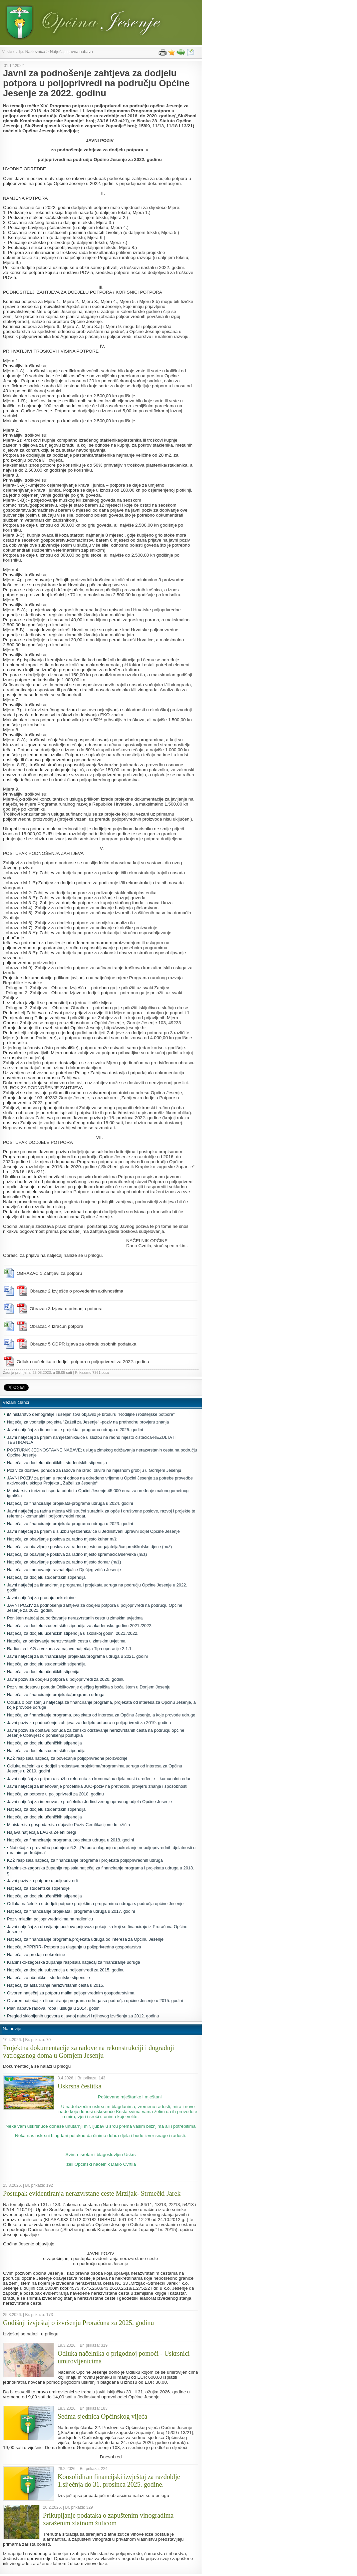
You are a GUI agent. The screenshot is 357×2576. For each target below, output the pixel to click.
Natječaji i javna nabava (71, 51)
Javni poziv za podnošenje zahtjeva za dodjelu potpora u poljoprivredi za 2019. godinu (89, 1722)
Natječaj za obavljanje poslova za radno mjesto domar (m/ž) (64, 1561)
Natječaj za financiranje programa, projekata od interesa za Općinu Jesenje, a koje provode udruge (101, 1714)
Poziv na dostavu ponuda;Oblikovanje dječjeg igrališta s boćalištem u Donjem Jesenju (89, 1686)
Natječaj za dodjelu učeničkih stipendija (44, 1742)
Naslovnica (35, 51)
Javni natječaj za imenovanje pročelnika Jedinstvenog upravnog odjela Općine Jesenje (89, 1801)
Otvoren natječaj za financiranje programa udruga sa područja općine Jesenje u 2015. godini (95, 2000)
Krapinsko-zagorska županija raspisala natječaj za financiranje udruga (73, 1962)
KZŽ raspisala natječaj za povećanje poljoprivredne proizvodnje (67, 1758)
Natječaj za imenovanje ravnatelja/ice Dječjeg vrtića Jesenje (64, 1569)
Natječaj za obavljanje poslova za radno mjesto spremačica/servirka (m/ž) (77, 1554)
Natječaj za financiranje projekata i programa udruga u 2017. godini (71, 1911)
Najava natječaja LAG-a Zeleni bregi (41, 1832)
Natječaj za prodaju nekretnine (36, 1954)
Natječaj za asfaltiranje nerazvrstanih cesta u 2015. (55, 1985)
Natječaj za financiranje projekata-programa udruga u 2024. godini (70, 1503)
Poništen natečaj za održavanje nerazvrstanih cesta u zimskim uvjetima (75, 1617)
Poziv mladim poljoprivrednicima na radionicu (50, 1918)
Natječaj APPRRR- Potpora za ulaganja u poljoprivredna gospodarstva (74, 1946)
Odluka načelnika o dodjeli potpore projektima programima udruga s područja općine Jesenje (95, 1903)
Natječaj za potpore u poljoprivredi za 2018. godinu (55, 1793)
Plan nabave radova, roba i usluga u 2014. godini (54, 2008)
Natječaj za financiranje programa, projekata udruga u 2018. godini (70, 1839)
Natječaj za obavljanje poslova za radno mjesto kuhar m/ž (62, 1538)
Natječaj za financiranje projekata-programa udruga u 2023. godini (70, 1523)
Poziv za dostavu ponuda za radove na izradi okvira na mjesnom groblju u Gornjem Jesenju (94, 1470)
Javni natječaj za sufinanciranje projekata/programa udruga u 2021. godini (77, 1656)
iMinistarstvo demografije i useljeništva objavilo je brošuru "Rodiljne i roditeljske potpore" (91, 1414)
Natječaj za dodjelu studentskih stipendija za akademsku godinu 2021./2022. (80, 1625)
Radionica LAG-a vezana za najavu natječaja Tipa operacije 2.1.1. (70, 1648)
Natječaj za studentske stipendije (38, 1888)
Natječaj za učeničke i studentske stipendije (48, 1977)
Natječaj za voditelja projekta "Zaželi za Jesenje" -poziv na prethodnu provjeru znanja (88, 1421)
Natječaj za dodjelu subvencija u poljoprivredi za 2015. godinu (66, 1969)
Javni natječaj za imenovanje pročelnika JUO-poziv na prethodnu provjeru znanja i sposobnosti (97, 1786)
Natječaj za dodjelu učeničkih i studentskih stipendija (57, 1462)
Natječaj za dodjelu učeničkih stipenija (43, 1671)
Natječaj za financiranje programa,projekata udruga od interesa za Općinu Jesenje (85, 1939)
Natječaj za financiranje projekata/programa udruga (56, 1694)
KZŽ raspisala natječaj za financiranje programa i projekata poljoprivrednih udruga (85, 1860)
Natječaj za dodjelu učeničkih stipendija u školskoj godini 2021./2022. (73, 1633)
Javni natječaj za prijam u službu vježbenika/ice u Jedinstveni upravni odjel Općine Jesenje (93, 1531)
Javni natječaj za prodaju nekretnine (41, 1597)
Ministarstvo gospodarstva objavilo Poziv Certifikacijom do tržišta (68, 1824)
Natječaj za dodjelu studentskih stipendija (46, 1577)
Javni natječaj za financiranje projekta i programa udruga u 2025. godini (75, 1429)
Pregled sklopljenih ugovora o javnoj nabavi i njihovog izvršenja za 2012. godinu (83, 2015)
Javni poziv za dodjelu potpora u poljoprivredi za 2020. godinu (66, 1679)
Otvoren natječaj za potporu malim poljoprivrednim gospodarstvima (70, 1992)
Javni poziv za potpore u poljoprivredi (42, 1880)
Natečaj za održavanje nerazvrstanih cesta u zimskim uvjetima (66, 1640)
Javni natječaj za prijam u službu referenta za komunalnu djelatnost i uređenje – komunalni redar (98, 1778)
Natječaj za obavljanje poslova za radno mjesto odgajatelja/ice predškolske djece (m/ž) (89, 1546)
